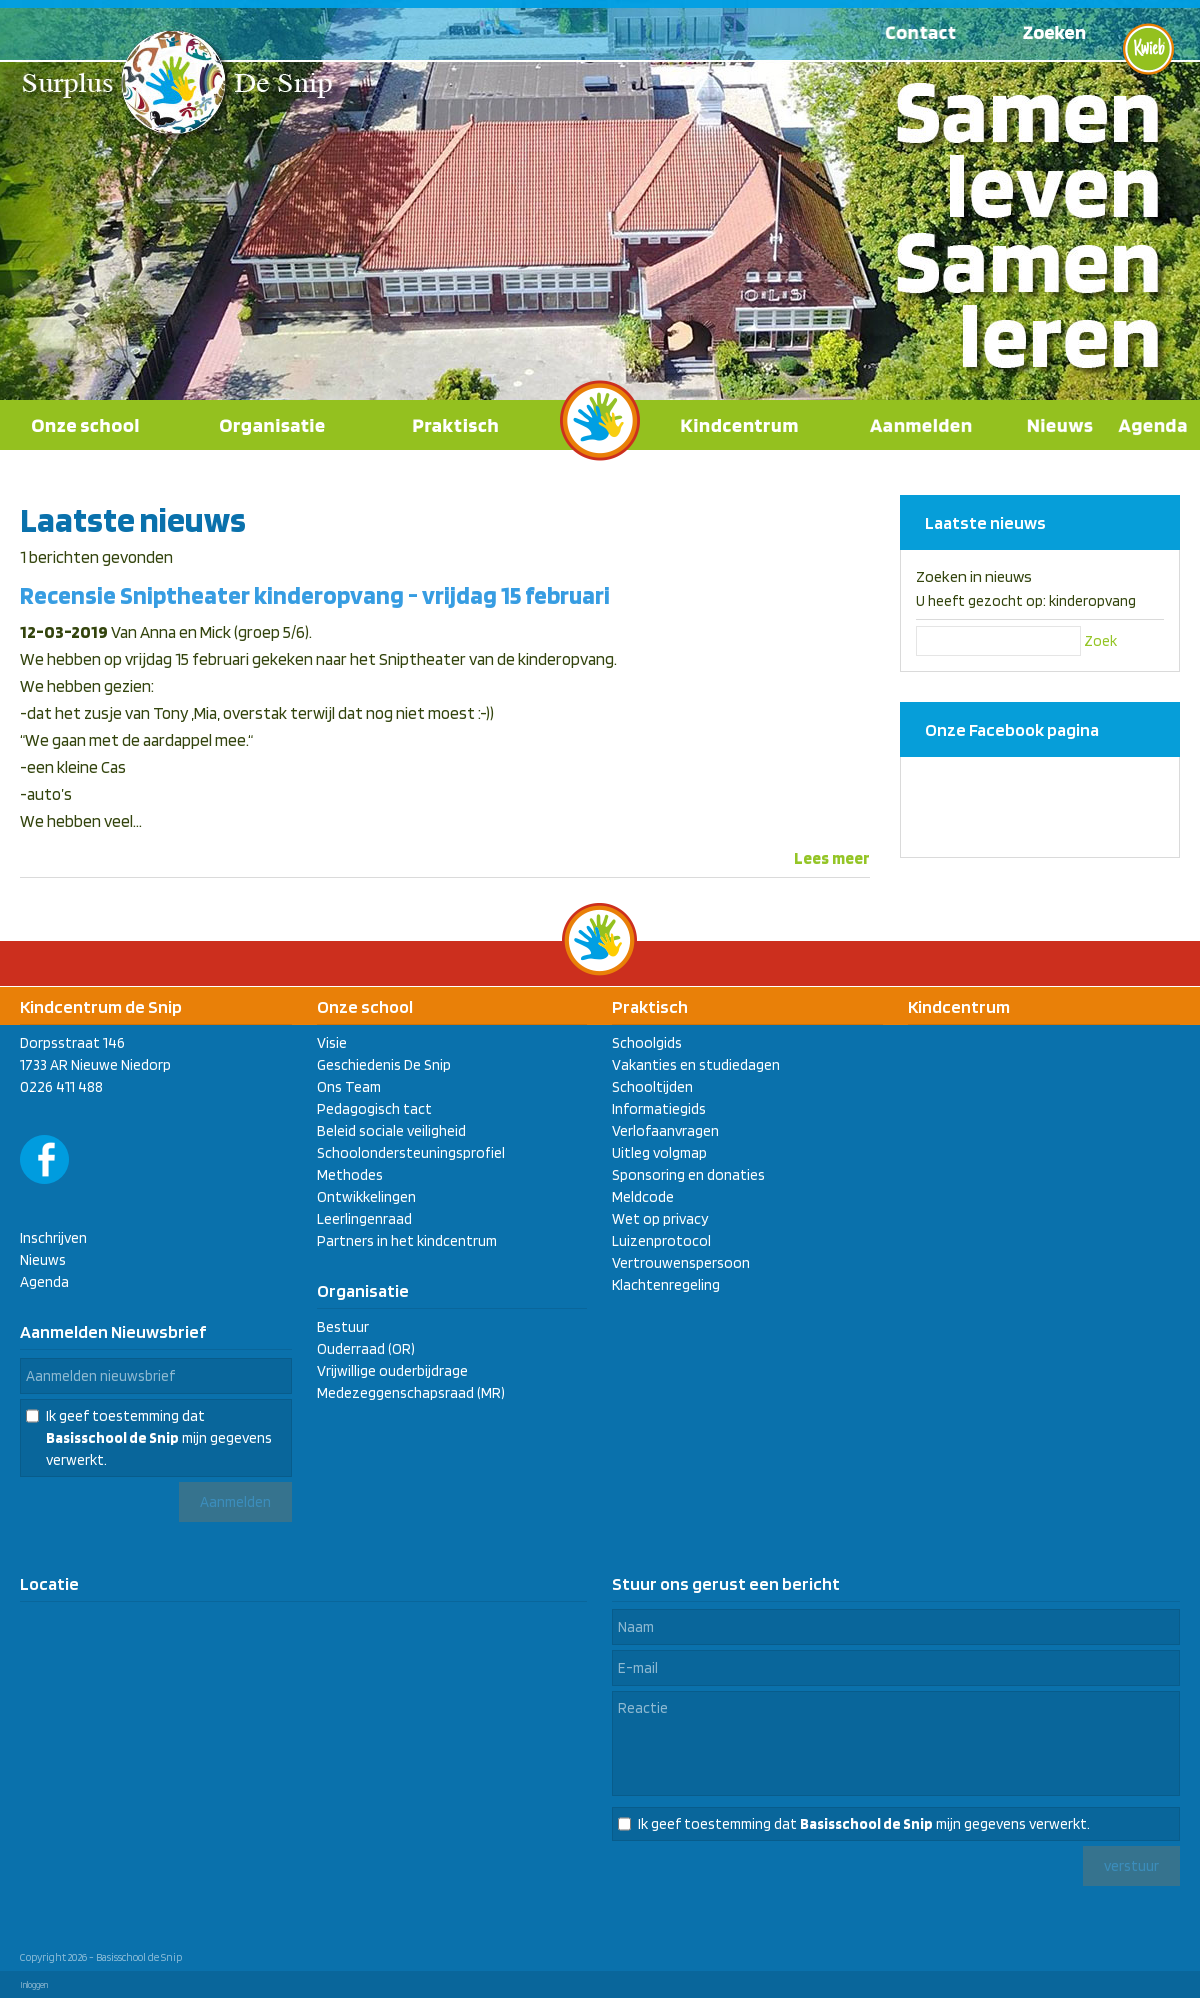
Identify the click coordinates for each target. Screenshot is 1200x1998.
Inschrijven (53, 1238)
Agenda (44, 1282)
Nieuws (43, 1260)
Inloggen (34, 1984)
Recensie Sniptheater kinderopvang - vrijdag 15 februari (315, 595)
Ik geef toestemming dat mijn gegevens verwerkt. (159, 1438)
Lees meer (832, 858)
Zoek (1100, 641)
